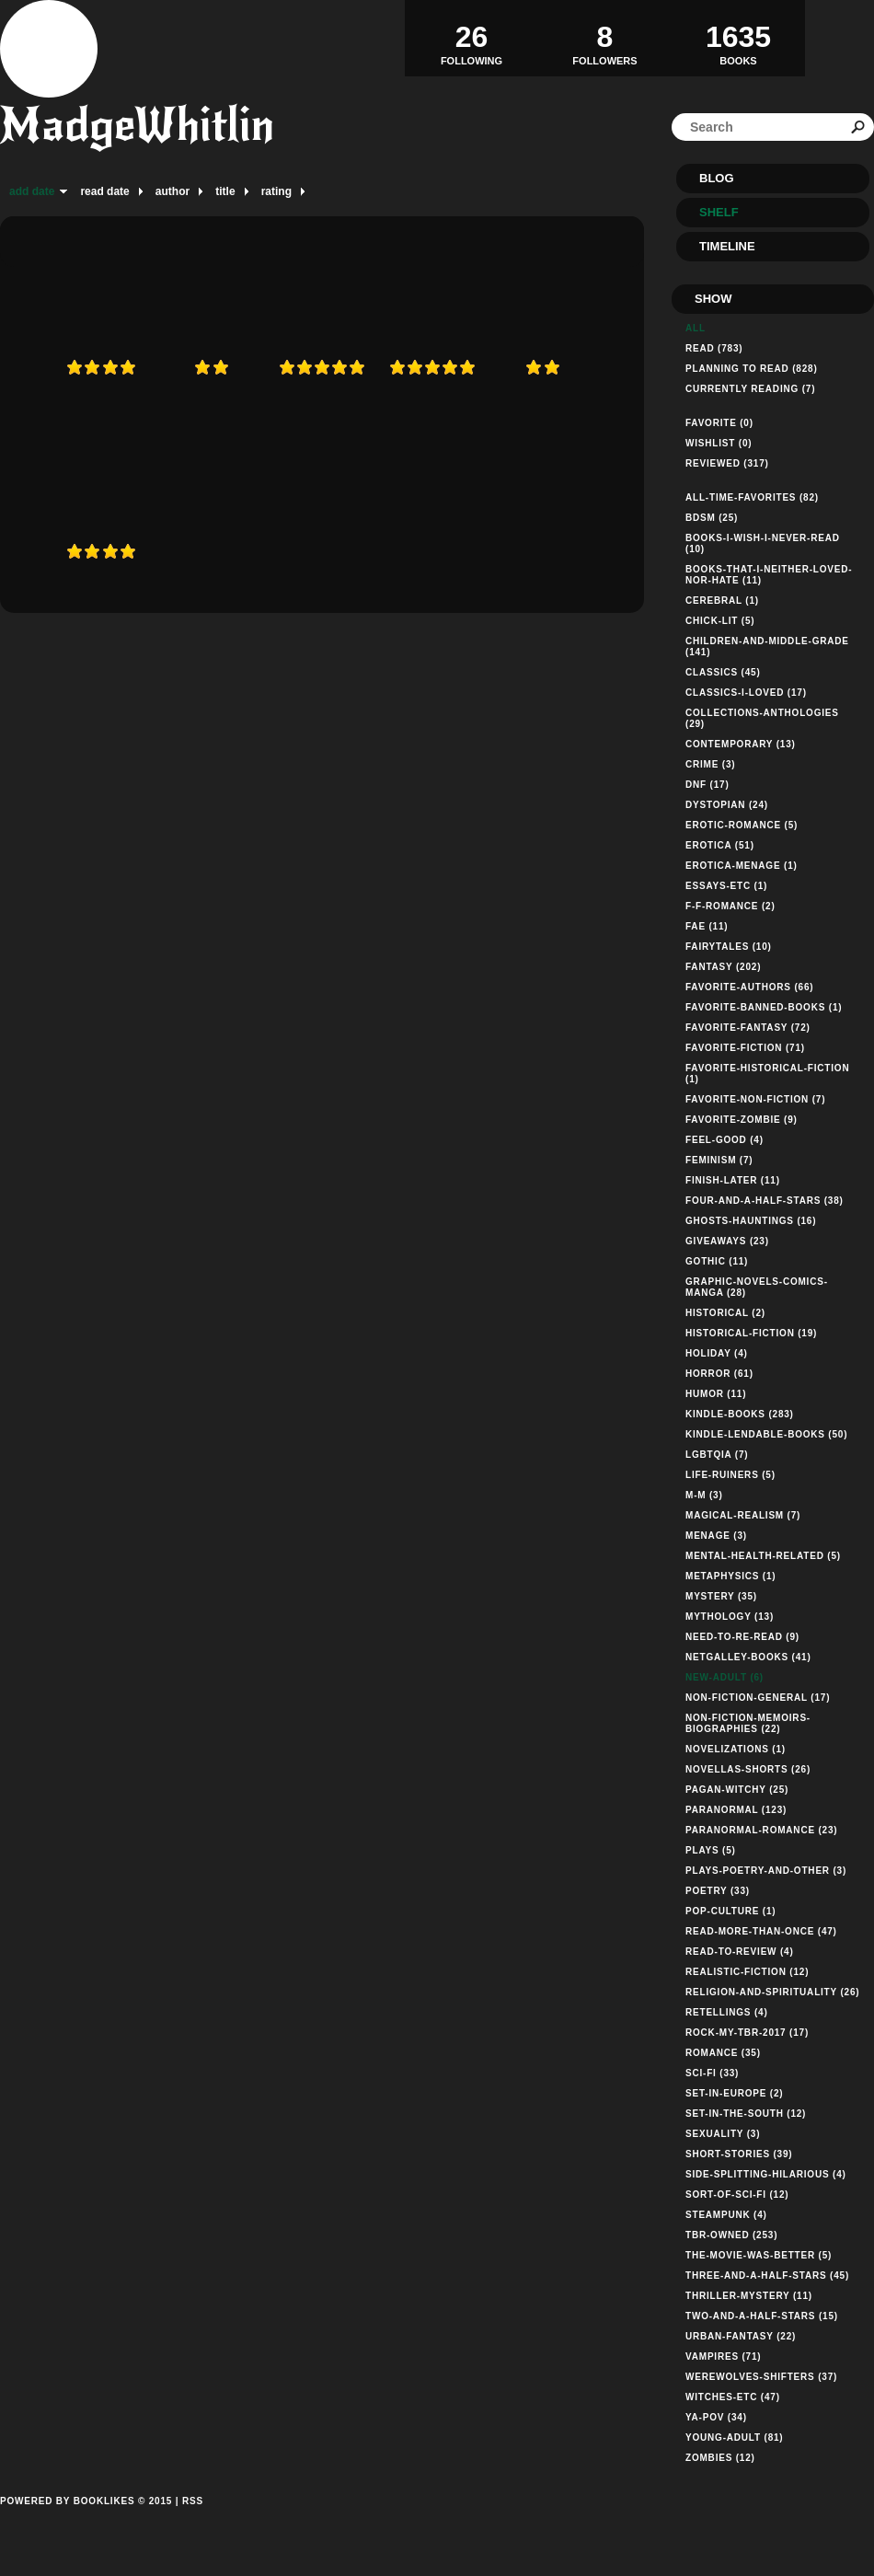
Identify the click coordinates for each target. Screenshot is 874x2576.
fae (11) (706, 926)
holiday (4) (716, 1353)
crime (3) (710, 764)
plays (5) (710, 1850)
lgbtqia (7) (716, 1455)
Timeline (727, 246)
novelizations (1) (735, 1749)
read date (104, 191)
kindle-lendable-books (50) (766, 1434)
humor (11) (715, 1394)
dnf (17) (707, 785)
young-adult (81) (734, 2437)
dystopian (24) (726, 805)
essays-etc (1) (726, 886)
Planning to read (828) (751, 369)
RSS (192, 2501)
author (172, 191)
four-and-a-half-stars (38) (764, 1201)
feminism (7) (719, 1160)
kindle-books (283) (739, 1414)
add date (31, 191)
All (695, 328)
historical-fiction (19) (751, 1333)
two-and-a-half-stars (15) (761, 2316)
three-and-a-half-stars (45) (767, 2275)
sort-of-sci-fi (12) (736, 2194)
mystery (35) (721, 1596)
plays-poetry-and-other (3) (765, 1871)
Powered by (86, 2521)
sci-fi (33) (712, 2073)
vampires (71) (723, 2356)
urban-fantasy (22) (740, 2336)
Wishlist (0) (718, 443)
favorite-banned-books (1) (763, 1007)
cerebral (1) (722, 600)
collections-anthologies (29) (762, 718)
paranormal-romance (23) (761, 1830)
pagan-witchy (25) (736, 1790)
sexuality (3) (722, 2134)
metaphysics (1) (730, 1576)
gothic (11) (716, 1261)
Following (471, 37)
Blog (716, 178)
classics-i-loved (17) (746, 692)
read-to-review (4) (739, 1951)
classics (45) (723, 672)
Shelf (719, 212)
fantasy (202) (723, 967)
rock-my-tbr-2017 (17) (747, 2032)
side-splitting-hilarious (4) (765, 2174)
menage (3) (716, 1536)
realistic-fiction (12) (747, 1972)
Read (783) (713, 348)
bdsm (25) (711, 518)
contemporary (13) (740, 744)
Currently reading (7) (750, 389)
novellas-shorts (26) (748, 1769)
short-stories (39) (738, 2154)
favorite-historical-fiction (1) (767, 1073)
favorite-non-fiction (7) (755, 1099)
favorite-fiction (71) (745, 1048)
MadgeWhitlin (137, 125)
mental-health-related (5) (763, 1556)
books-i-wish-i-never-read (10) (762, 543)
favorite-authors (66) (749, 987)
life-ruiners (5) (730, 1475)
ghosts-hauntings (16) (750, 1221)
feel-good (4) (724, 1140)
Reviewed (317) (727, 463)
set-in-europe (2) (734, 2093)
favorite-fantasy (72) (748, 1027)
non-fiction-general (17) (757, 1697)
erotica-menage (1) (741, 866)
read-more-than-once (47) (761, 1931)
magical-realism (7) (742, 1515)
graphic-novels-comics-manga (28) (756, 1287)
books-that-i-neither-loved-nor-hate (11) (768, 574)
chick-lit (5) (719, 621)
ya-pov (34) (716, 2417)
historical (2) (725, 1313)
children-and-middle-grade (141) (767, 646)
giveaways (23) (727, 1241)
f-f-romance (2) (730, 906)
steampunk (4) (726, 2215)
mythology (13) (729, 1616)
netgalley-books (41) (748, 1657)
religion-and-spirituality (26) (772, 1992)
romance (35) (723, 2053)
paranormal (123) (736, 1810)
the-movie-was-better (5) (758, 2255)
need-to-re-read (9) (742, 1637)
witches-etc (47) (732, 2397)
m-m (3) (704, 1495)
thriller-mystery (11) (748, 2296)
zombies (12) (720, 2458)
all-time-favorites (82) (752, 497)
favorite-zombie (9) (741, 1120)
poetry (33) (717, 1891)
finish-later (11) (732, 1180)
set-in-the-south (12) (745, 2113)
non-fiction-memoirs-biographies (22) (748, 1723)
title (225, 191)
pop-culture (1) (730, 1911)
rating (276, 191)
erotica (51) (719, 845)
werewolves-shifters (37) (761, 2377)
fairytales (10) (728, 946)
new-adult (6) (724, 1677)
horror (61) (719, 1374)
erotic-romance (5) (741, 825)
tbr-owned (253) (731, 2235)
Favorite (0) (719, 423)
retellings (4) (726, 2012)
